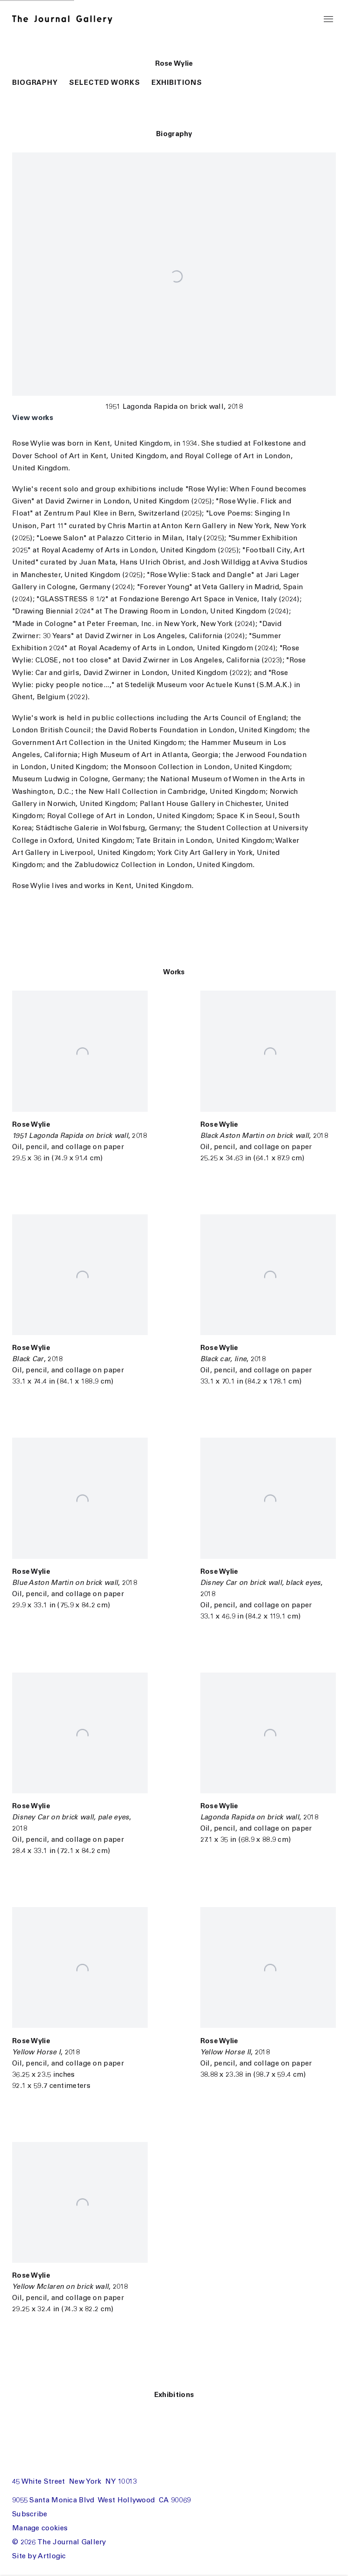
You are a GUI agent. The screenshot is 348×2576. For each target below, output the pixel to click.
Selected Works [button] (104, 83)
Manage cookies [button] (40, 2528)
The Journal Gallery (67, 19)
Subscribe (30, 2514)
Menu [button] (328, 19)
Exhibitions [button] (176, 83)
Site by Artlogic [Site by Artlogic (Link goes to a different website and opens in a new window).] (39, 2556)
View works (32, 418)
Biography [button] (35, 83)
